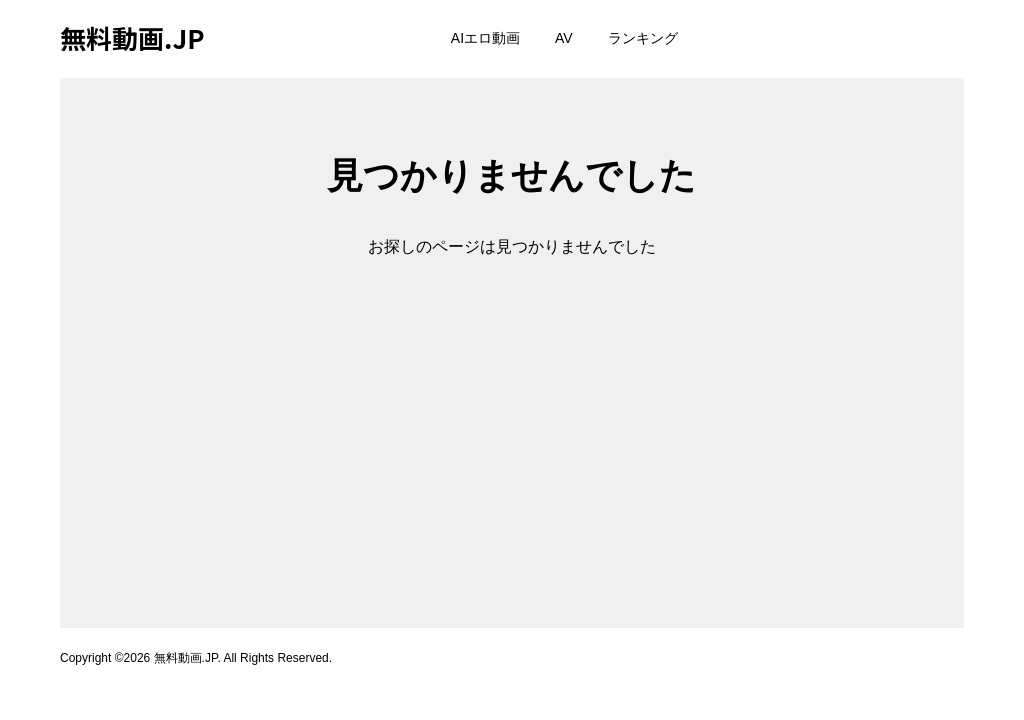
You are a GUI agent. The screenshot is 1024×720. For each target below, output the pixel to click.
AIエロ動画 (485, 38)
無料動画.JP (132, 37)
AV (564, 38)
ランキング (643, 38)
